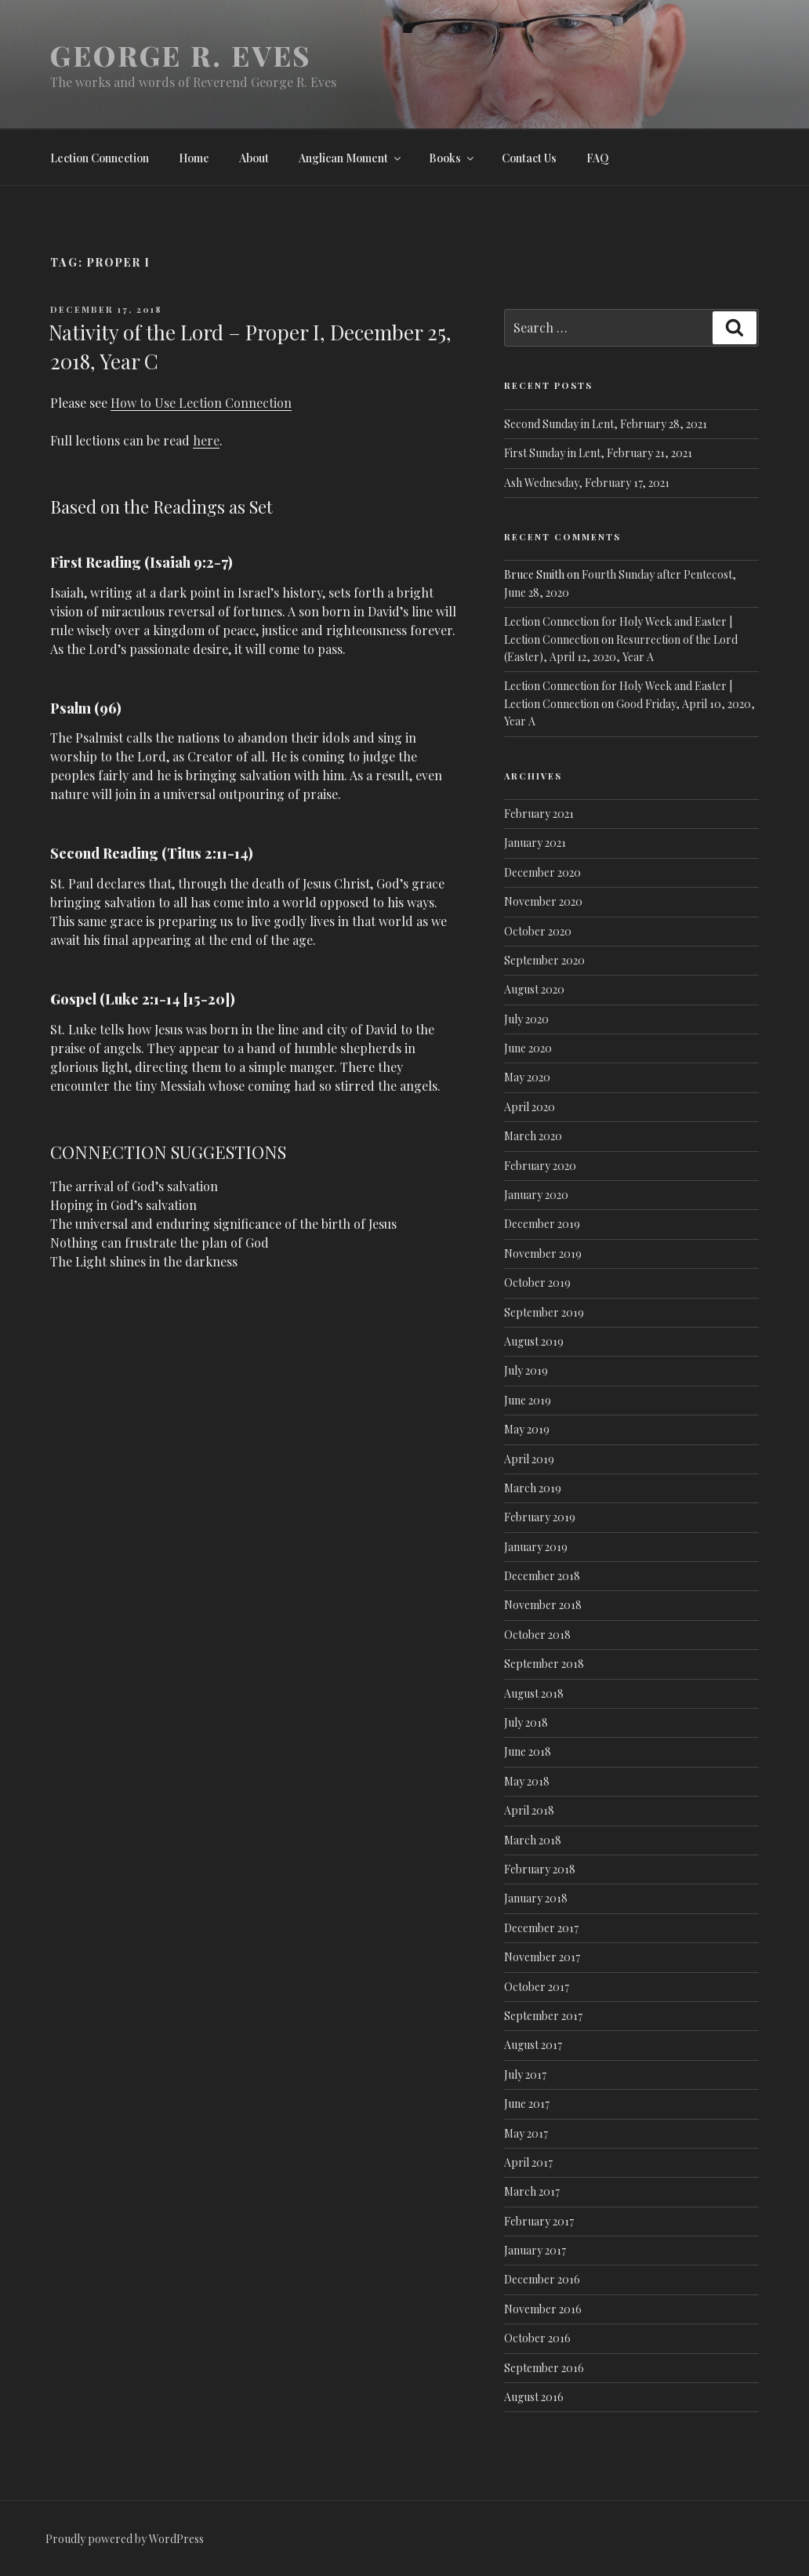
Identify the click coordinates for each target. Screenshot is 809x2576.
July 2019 (526, 1370)
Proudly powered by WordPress (124, 2538)
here (206, 440)
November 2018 (543, 1604)
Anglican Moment (351, 158)
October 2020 (537, 931)
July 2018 (526, 1722)
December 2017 (541, 1927)
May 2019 (527, 1429)
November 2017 (542, 1956)
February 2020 (540, 1165)
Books (452, 158)
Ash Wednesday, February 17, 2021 (586, 482)
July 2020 (526, 1019)
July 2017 (525, 2074)
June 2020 (528, 1048)
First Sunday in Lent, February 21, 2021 (598, 452)
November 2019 (543, 1253)
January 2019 (536, 1546)
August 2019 (534, 1341)
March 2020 (533, 1135)
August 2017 (533, 2044)
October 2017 (536, 1986)
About (254, 158)
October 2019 (537, 1282)
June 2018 (527, 1751)
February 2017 (539, 2221)
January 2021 (535, 842)
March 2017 (532, 2191)
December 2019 (542, 1223)
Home (194, 158)
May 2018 (527, 1781)
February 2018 (539, 1869)
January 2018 (536, 1898)
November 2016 (543, 2309)
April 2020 (529, 1106)
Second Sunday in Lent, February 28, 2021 (605, 423)
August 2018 (534, 1693)
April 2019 (529, 1458)
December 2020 (542, 872)
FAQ (597, 158)
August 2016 (534, 2396)
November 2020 (543, 901)
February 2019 (539, 1517)
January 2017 (535, 2250)
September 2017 (543, 2015)
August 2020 (534, 989)
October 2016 (537, 2338)
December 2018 (542, 1575)
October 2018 (537, 1634)
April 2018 (529, 1810)
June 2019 (527, 1400)
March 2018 (532, 1840)
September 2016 (544, 2367)
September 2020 (544, 960)
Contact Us (529, 158)
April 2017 (528, 2162)
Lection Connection (99, 158)
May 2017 (526, 2133)
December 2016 (542, 2279)
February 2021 (539, 813)
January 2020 (536, 1194)
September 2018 (544, 1663)
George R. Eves (180, 55)
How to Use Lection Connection (201, 402)
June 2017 (527, 2103)
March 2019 (532, 1488)
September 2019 (544, 1312)
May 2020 (527, 1077)
